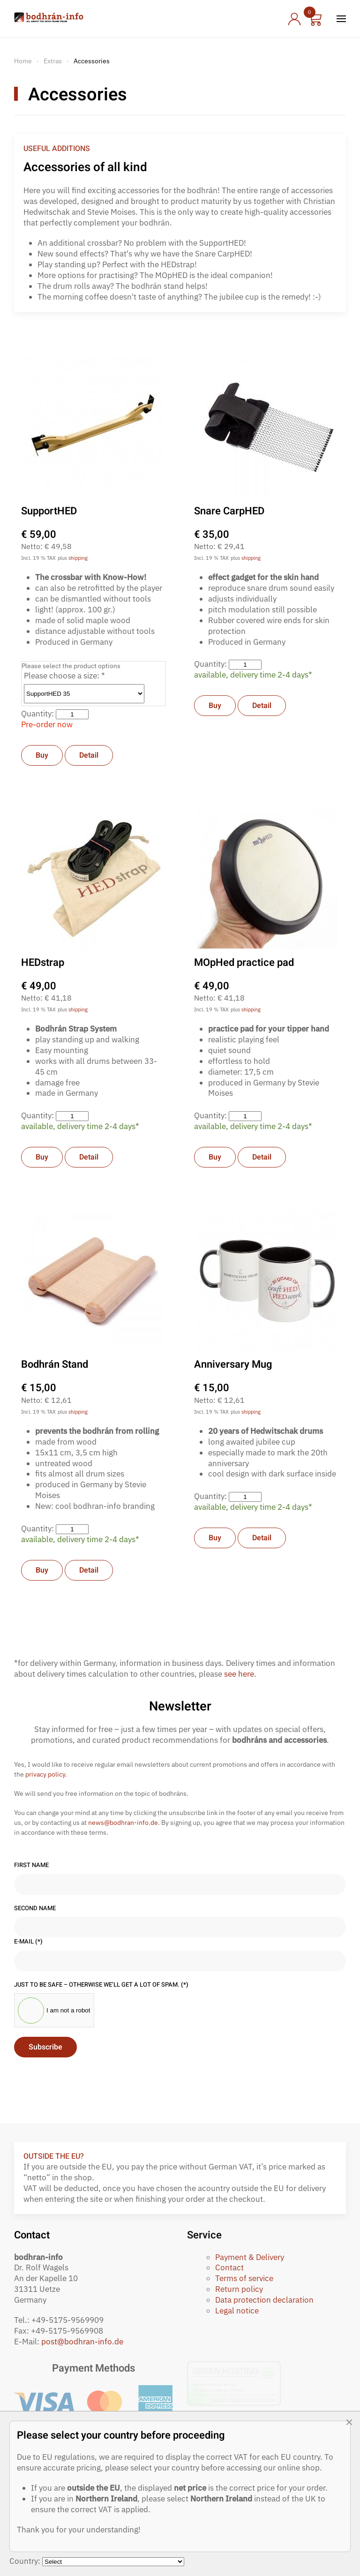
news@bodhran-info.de (123, 1822)
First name (31, 1865)
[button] (341, 19)
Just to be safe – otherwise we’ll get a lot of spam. (101, 1985)
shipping (78, 558)
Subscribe (45, 2047)
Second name (35, 1908)
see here (239, 1674)
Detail (88, 755)
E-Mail (28, 1941)
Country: (25, 2561)
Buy (42, 755)
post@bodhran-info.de (82, 2341)
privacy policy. (46, 1774)
